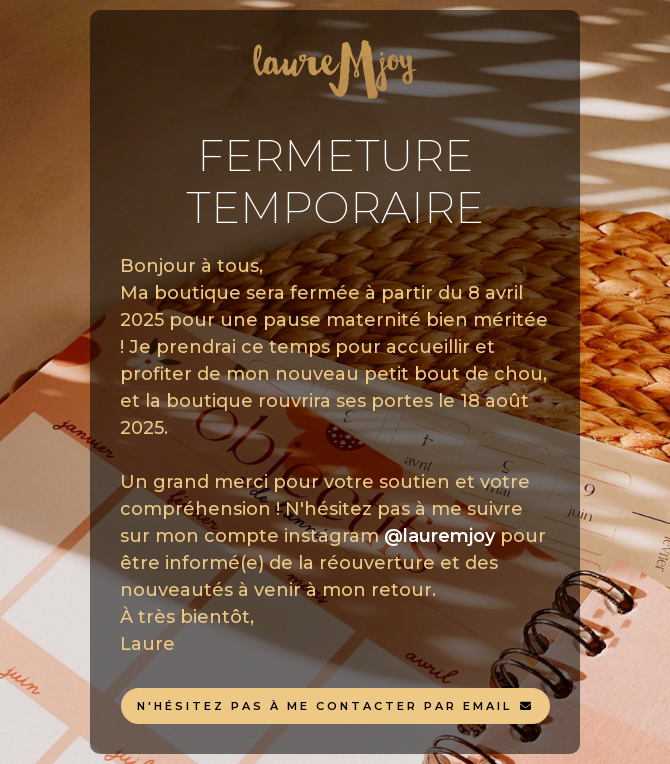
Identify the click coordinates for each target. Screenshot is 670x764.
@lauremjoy (439, 536)
